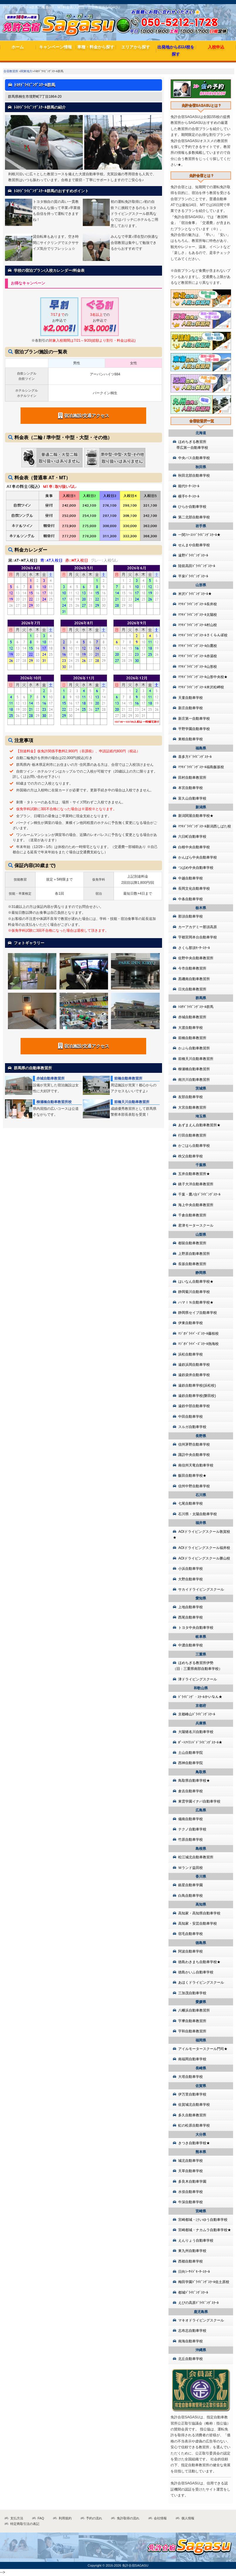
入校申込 (216, 47)
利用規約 (65, 2518)
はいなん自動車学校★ (195, 1281)
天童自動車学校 (190, 698)
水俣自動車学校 (190, 2192)
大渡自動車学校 (190, 1028)
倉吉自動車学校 (190, 1791)
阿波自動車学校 (190, 1951)
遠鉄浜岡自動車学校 (194, 1365)
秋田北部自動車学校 (194, 475)
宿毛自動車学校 (190, 1934)
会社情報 (160, 2518)
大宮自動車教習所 (192, 1107)
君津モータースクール (195, 1225)
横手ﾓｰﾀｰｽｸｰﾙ (188, 496)
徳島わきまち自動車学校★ (199, 1962)
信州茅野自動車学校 (194, 1444)
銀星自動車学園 (190, 1885)
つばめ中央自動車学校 (195, 868)
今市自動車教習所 (192, 968)
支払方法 (16, 2518)
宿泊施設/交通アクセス (83, 415)
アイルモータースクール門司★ (202, 2049)
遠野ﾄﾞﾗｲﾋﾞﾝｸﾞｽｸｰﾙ (193, 555)
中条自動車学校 (190, 899)
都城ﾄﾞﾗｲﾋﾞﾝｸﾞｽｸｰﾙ (193, 2292)
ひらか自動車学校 (192, 507)
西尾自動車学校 (190, 1617)
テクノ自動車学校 (192, 1829)
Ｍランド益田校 (190, 1868)
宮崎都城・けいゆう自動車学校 (202, 2220)
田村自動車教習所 (192, 778)
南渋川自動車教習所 (194, 1080)
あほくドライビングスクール (201, 1982)
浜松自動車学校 (190, 1354)
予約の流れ (94, 2518)
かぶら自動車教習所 (194, 1048)
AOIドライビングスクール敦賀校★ (201, 1535)
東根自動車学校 (190, 739)
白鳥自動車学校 (190, 1896)
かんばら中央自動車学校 (197, 857)
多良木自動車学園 (192, 2181)
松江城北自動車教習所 (195, 1857)
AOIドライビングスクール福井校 (204, 1548)
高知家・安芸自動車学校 (197, 1923)
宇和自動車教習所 (192, 2031)
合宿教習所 (11, 71)
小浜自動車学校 (190, 1569)
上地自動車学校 (190, 1607)
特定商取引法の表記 (24, 2524)
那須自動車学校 (190, 916)
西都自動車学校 (190, 2261)
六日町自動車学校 (192, 836)
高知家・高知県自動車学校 (199, 1913)
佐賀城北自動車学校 (194, 2105)
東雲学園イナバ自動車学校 (199, 1801)
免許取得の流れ (128, 2518)
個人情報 (187, 2518)
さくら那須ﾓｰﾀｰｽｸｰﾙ (194, 948)
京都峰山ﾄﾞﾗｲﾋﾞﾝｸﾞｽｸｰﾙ (196, 1714)
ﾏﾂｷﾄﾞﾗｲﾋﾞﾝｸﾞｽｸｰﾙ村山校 (197, 625)
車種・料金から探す (95, 47)
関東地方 (26, 71)
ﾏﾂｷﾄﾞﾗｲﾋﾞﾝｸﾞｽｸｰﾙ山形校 (197, 667)
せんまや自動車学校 (194, 545)
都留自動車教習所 (192, 1243)
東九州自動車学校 (192, 2251)
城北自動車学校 (190, 2161)
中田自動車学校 (190, 1417)
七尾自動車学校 (190, 1503)
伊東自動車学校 (190, 1323)
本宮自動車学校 (190, 788)
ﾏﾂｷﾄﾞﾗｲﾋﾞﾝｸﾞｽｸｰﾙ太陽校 (197, 615)
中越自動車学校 (190, 878)
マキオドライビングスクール (201, 2320)
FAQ (41, 2518)
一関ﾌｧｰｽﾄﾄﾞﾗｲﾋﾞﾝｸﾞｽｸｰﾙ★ (199, 535)
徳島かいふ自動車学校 (195, 1972)
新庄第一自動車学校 (194, 719)
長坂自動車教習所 (192, 1264)
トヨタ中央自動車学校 (195, 1628)
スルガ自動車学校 (192, 1427)
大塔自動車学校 (190, 2077)
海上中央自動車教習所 (195, 1205)
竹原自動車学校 (190, 1839)
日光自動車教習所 (192, 989)
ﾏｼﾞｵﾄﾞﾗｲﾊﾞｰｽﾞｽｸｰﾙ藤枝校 (198, 1333)
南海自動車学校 (190, 2341)
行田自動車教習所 (192, 1135)
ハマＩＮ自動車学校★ (195, 1302)
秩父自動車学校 (190, 1156)
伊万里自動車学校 (192, 2094)
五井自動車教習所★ (194, 1174)
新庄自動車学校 (190, 708)
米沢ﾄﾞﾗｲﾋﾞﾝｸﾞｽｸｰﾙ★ (195, 594)
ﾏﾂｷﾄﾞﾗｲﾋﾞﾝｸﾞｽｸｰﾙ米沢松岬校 (201, 687)
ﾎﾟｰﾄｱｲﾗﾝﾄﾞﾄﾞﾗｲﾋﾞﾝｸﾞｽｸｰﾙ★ (200, 1742)
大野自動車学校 (190, 1579)
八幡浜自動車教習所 (194, 2010)
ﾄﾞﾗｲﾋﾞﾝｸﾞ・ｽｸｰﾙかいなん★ (200, 1697)
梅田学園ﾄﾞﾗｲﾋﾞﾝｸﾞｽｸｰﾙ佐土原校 (203, 2282)
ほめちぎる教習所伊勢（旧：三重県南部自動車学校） (197, 1666)
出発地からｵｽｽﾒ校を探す (175, 50)
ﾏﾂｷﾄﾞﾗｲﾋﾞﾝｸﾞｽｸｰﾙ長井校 (197, 604)
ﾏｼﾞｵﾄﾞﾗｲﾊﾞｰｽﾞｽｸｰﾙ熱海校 (198, 1344)
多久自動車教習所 (192, 2115)
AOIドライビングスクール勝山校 (204, 1558)
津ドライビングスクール (197, 1679)
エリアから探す (135, 47)
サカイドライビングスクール (201, 1589)
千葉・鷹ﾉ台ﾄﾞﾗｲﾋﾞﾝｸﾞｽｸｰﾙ (199, 1194)
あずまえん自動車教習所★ (199, 1125)
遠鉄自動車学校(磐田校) (197, 1396)
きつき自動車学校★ (194, 2143)
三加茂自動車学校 (192, 1993)
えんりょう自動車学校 (195, 2240)
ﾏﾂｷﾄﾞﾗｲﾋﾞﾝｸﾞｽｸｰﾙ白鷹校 (197, 646)
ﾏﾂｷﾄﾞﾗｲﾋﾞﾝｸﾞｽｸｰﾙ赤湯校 (197, 656)
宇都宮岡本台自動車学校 (197, 937)
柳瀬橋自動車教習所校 (54, 1102)
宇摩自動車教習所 (192, 2021)
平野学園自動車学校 (194, 729)
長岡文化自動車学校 (194, 888)
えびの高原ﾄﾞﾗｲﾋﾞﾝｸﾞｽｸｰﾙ (198, 2303)
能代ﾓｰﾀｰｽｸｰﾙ (188, 486)
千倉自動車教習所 (192, 1215)
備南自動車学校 (190, 1819)
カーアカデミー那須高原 (197, 927)
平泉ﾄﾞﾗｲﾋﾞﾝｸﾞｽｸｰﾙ (193, 576)
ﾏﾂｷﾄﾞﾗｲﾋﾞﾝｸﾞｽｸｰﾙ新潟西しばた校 (204, 826)
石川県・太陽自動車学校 (197, 1514)
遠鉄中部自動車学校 (194, 1406)
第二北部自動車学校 (194, 517)
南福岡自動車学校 (192, 2059)
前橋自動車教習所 (128, 1078)
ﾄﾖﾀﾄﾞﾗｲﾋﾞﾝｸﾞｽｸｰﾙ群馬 (195, 1007)
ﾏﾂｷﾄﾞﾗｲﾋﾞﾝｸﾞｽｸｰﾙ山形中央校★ (202, 677)
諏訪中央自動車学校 (194, 1455)
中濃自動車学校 (190, 1645)
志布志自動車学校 (192, 2331)
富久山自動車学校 (192, 798)
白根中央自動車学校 (194, 847)
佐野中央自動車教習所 (195, 958)
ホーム (17, 47)
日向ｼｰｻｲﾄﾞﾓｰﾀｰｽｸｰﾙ (194, 2272)
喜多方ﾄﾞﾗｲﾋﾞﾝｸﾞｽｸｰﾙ (195, 757)
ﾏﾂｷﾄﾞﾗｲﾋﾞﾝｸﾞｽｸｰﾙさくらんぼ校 (202, 635)
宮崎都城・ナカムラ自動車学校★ (204, 2230)
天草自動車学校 (190, 2171)
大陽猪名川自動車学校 (195, 1732)
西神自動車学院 (190, 1763)
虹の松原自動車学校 (194, 2125)
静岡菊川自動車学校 (194, 1292)
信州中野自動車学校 (194, 1486)
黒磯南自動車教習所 (194, 979)
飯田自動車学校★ (192, 1476)
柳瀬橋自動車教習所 (194, 1069)
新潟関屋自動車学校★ (195, 816)
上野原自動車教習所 (194, 1254)
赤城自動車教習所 (50, 1078)
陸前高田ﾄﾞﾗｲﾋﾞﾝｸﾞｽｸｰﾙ (196, 566)
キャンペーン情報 (55, 47)
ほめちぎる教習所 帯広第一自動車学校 (190, 445)
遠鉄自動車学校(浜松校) (197, 1385)
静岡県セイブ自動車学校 (197, 1313)
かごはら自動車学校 (194, 1146)
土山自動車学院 (190, 1753)
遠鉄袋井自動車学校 (194, 1375)
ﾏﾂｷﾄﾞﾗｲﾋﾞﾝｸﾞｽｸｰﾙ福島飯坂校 (201, 767)
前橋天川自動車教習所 (131, 1102)
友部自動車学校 (190, 1097)
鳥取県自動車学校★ (194, 1780)
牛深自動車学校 (190, 2202)
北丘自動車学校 (190, 2359)
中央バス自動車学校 (194, 458)
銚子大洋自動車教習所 (195, 1184)
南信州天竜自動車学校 (195, 1465)
